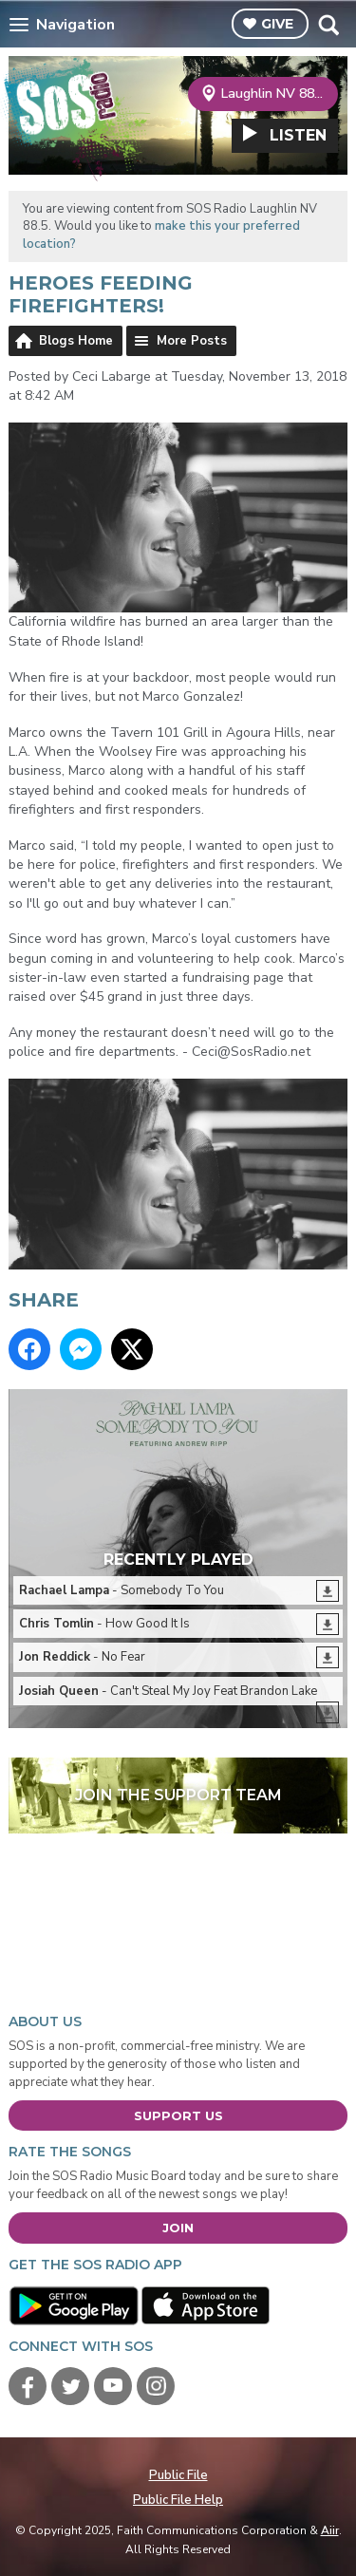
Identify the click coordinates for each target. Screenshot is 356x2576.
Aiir (330, 2530)
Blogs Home (76, 340)
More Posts (192, 340)
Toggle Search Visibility (328, 24)
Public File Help (178, 2500)
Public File (178, 2475)
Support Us (178, 2115)
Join (178, 2227)
